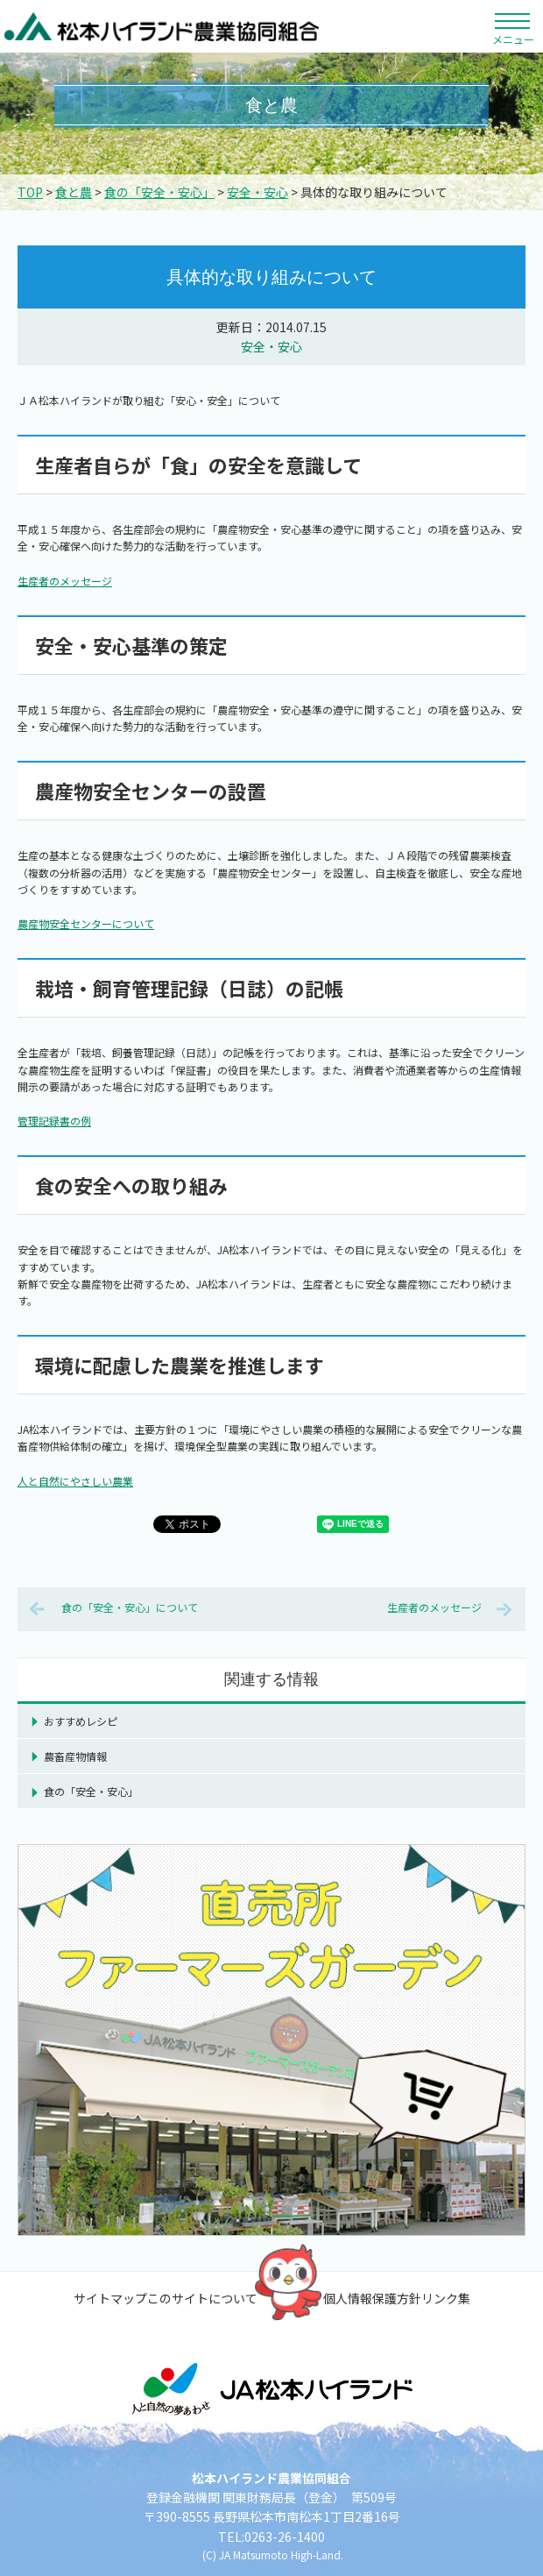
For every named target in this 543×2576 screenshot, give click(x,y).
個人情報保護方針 (372, 2298)
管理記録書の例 (54, 1120)
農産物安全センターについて (86, 923)
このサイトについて (202, 2298)
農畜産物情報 (75, 1756)
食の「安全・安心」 (159, 192)
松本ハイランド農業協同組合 (162, 26)
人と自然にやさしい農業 (75, 1480)
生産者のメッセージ (65, 580)
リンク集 (445, 2298)
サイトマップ (110, 2298)
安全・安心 (257, 192)
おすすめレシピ (80, 1721)
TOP (30, 192)
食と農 (73, 192)
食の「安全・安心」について (129, 1607)
